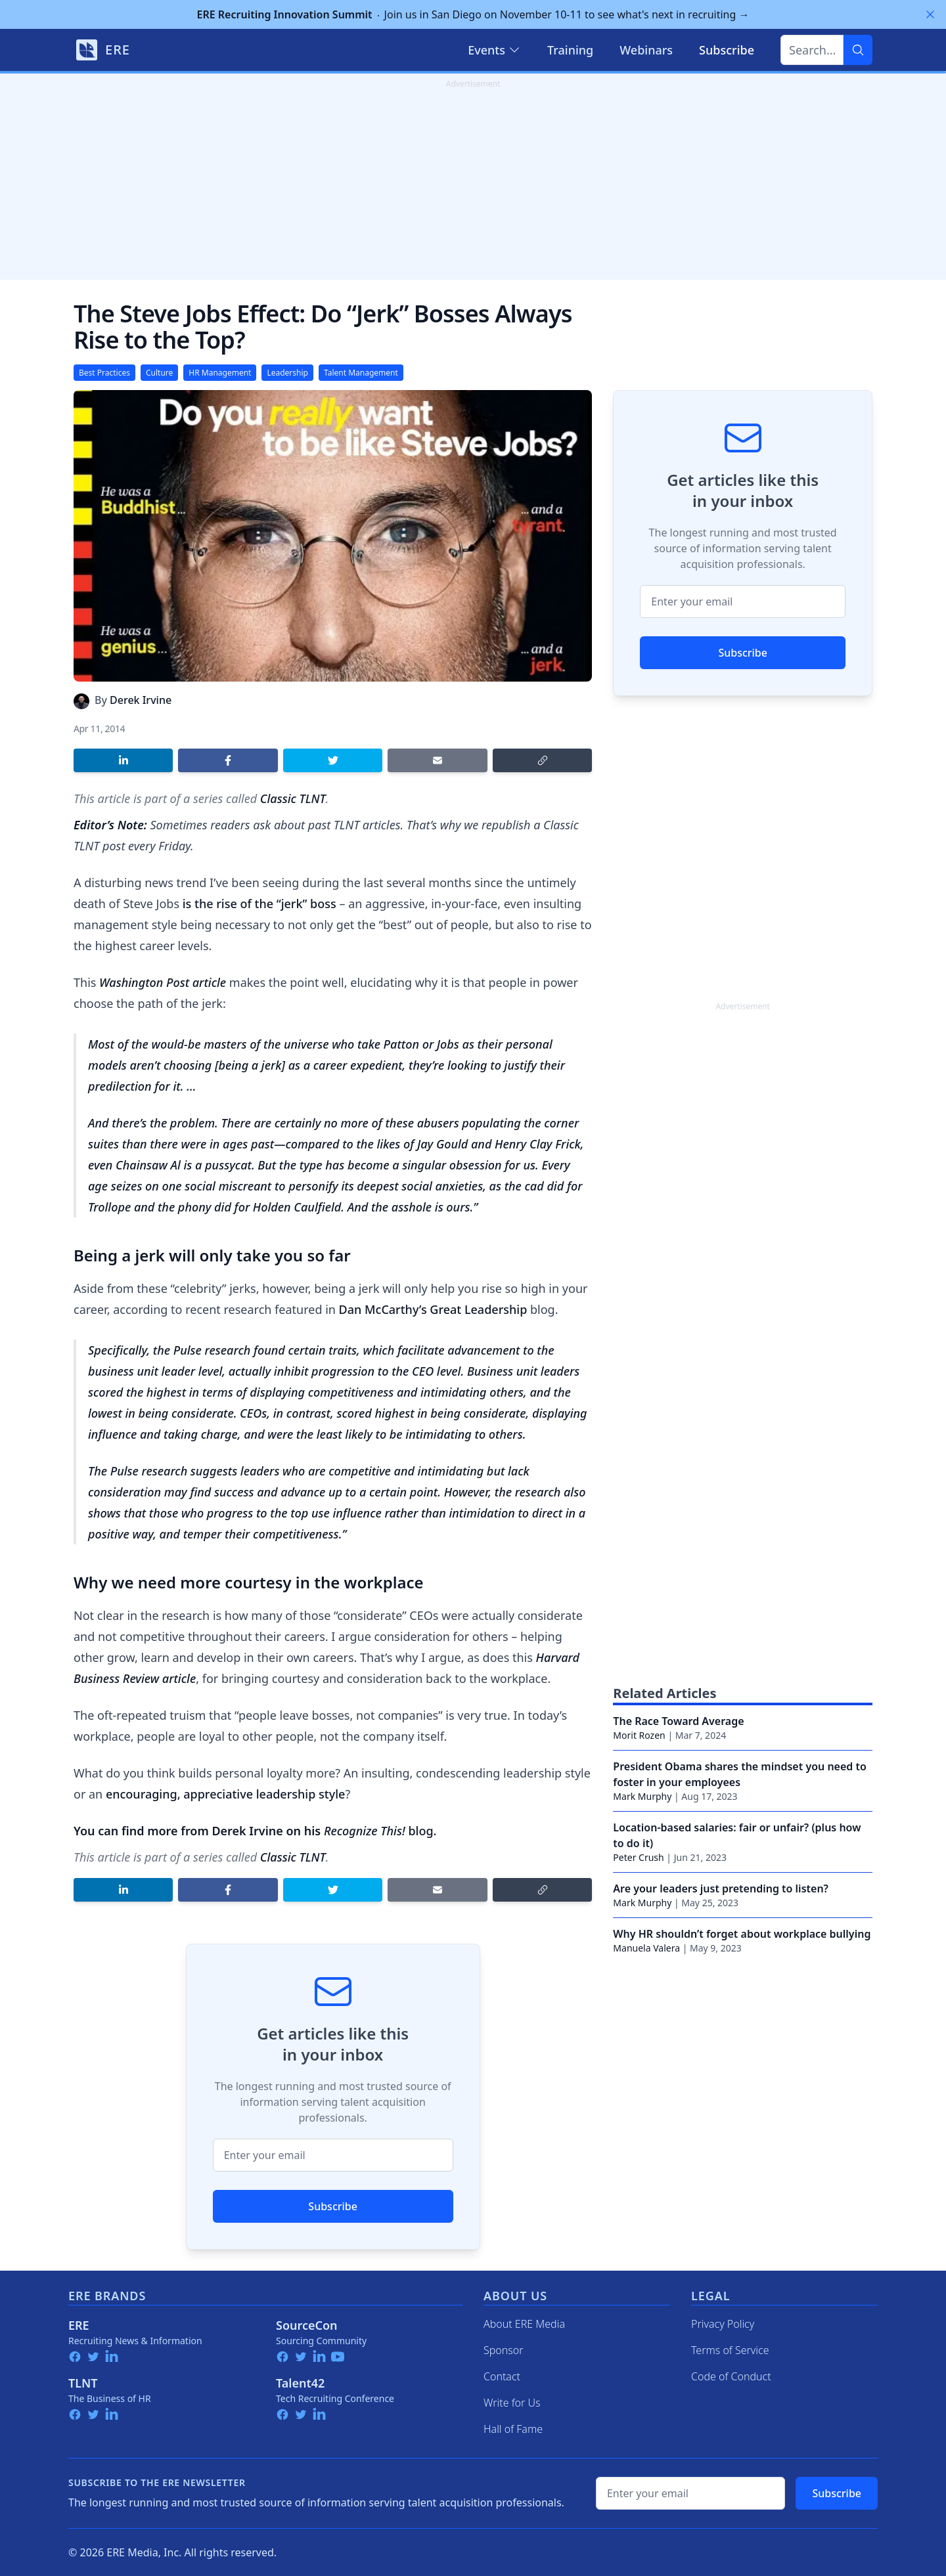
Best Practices (104, 372)
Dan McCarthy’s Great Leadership (433, 1309)
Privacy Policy (722, 2324)
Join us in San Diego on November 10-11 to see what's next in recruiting (473, 14)
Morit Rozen (639, 1735)
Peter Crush (638, 1857)
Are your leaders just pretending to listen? (720, 1888)
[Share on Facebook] (227, 760)
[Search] (858, 50)
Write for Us (512, 2402)
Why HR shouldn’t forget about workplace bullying (741, 1934)
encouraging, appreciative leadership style (225, 1794)
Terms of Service (730, 2350)
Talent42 (300, 2383)
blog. (380, 1831)
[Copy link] (542, 760)
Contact (502, 2376)
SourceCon (307, 2325)
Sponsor (504, 2350)
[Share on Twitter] (332, 760)
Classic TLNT (293, 798)
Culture (159, 372)
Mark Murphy (642, 1796)
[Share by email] (437, 760)
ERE (78, 2325)
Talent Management (361, 372)
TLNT (83, 2383)
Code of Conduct (731, 2376)
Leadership (287, 372)
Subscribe (332, 2206)
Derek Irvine (140, 700)
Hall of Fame (513, 2429)
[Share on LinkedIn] (123, 760)
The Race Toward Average (678, 1721)
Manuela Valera (646, 1948)
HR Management (220, 372)
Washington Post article (162, 982)
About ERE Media (524, 2324)
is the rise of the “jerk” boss (259, 903)
